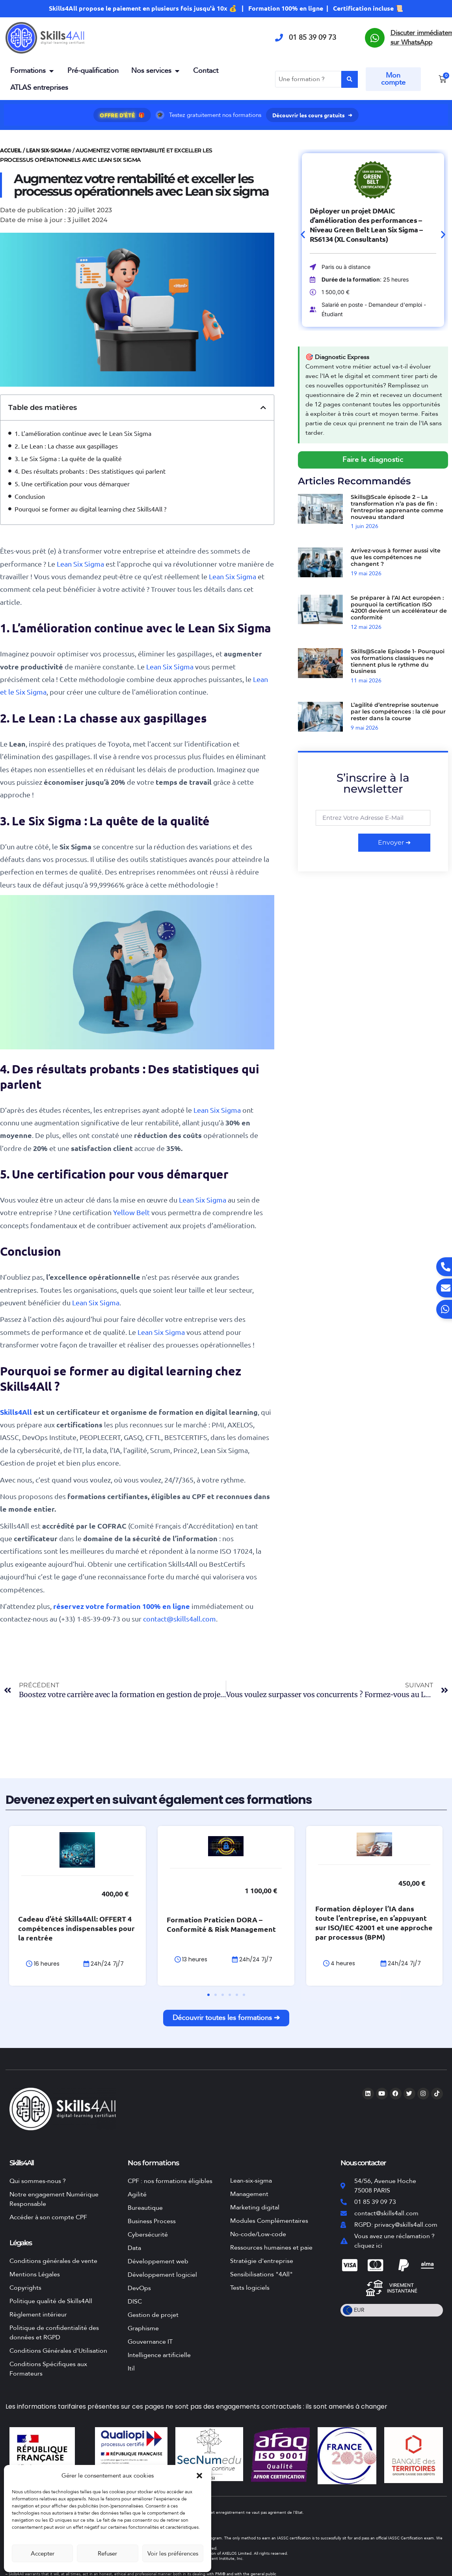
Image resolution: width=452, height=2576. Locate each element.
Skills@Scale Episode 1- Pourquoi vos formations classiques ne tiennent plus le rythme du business (398, 661)
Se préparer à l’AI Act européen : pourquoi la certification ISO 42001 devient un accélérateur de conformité (399, 607)
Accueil (11, 150)
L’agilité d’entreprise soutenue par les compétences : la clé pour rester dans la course (398, 711)
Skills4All (16, 1411)
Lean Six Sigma (80, 564)
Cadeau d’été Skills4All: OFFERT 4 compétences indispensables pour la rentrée (152, 1936)
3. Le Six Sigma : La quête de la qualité (68, 458)
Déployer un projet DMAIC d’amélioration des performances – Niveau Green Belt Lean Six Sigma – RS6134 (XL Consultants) (366, 224)
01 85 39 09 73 (312, 38)
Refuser (107, 2553)
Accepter (42, 2553)
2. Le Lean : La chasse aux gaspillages (66, 446)
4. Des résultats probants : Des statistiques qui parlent (90, 471)
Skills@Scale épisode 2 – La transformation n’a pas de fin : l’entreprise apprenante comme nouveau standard (397, 506)
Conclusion (30, 496)
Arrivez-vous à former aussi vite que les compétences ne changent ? (396, 557)
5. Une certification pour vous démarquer (72, 483)
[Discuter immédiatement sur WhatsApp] (375, 38)
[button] (199, 2476)
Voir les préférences (172, 2553)
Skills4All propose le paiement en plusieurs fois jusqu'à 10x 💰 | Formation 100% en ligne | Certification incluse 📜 (226, 8)
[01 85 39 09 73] (279, 38)
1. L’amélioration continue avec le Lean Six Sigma (83, 433)
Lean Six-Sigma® (48, 150)
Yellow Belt (131, 1212)
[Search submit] (349, 79)
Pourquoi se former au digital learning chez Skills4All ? (90, 509)
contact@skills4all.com (179, 1618)
